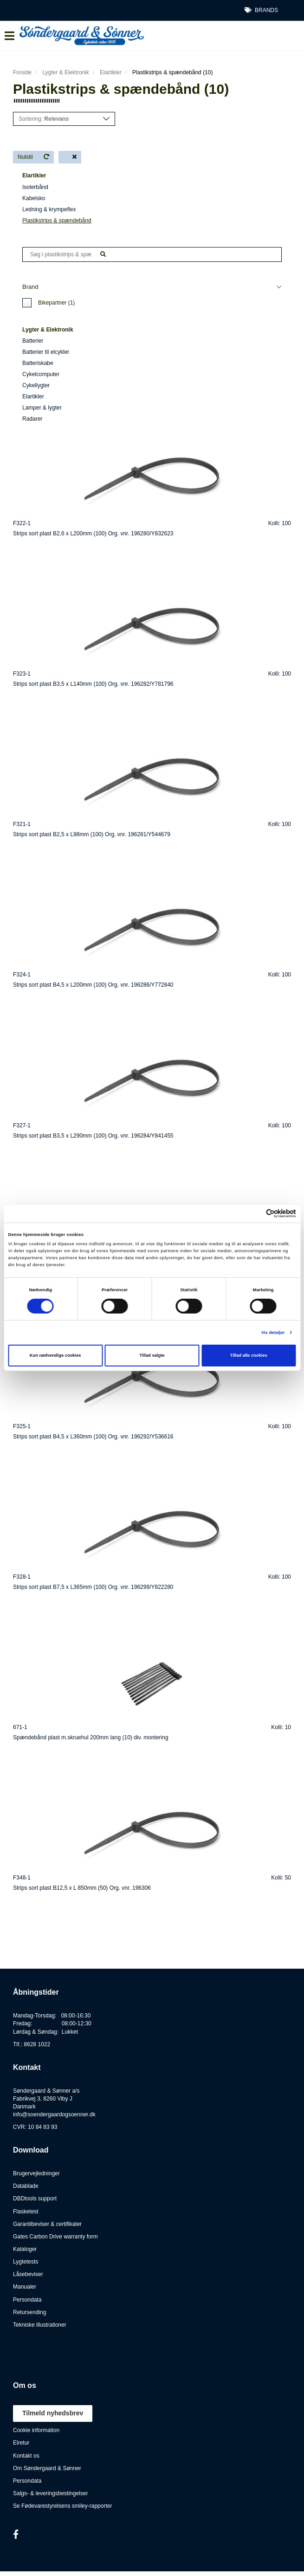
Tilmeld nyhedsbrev (52, 2413)
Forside (22, 72)
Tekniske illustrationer (39, 2325)
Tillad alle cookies (248, 1355)
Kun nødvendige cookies (55, 1355)
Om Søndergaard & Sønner (47, 2468)
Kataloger (25, 2249)
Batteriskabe (37, 363)
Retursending (29, 2312)
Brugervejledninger (36, 2173)
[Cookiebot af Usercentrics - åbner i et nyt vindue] (255, 1213)
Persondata (27, 2299)
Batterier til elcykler (45, 352)
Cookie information (36, 2430)
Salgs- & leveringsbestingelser (50, 2493)
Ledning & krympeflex (49, 209)
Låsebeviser (28, 2274)
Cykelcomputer (40, 374)
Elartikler (111, 72)
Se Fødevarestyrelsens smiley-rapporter (62, 2506)
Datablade (26, 2186)
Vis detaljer (273, 1332)
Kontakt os (26, 2455)
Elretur (21, 2442)
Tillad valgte (152, 1355)
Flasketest (26, 2211)
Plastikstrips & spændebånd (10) (172, 72)
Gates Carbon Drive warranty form (55, 2236)
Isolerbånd (35, 187)
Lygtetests (25, 2261)
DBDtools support (35, 2198)
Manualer (24, 2286)
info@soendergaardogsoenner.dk (54, 2114)
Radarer (32, 419)
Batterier (32, 341)
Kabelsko (33, 198)
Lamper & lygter (42, 407)
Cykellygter (36, 385)
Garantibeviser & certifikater (47, 2224)
